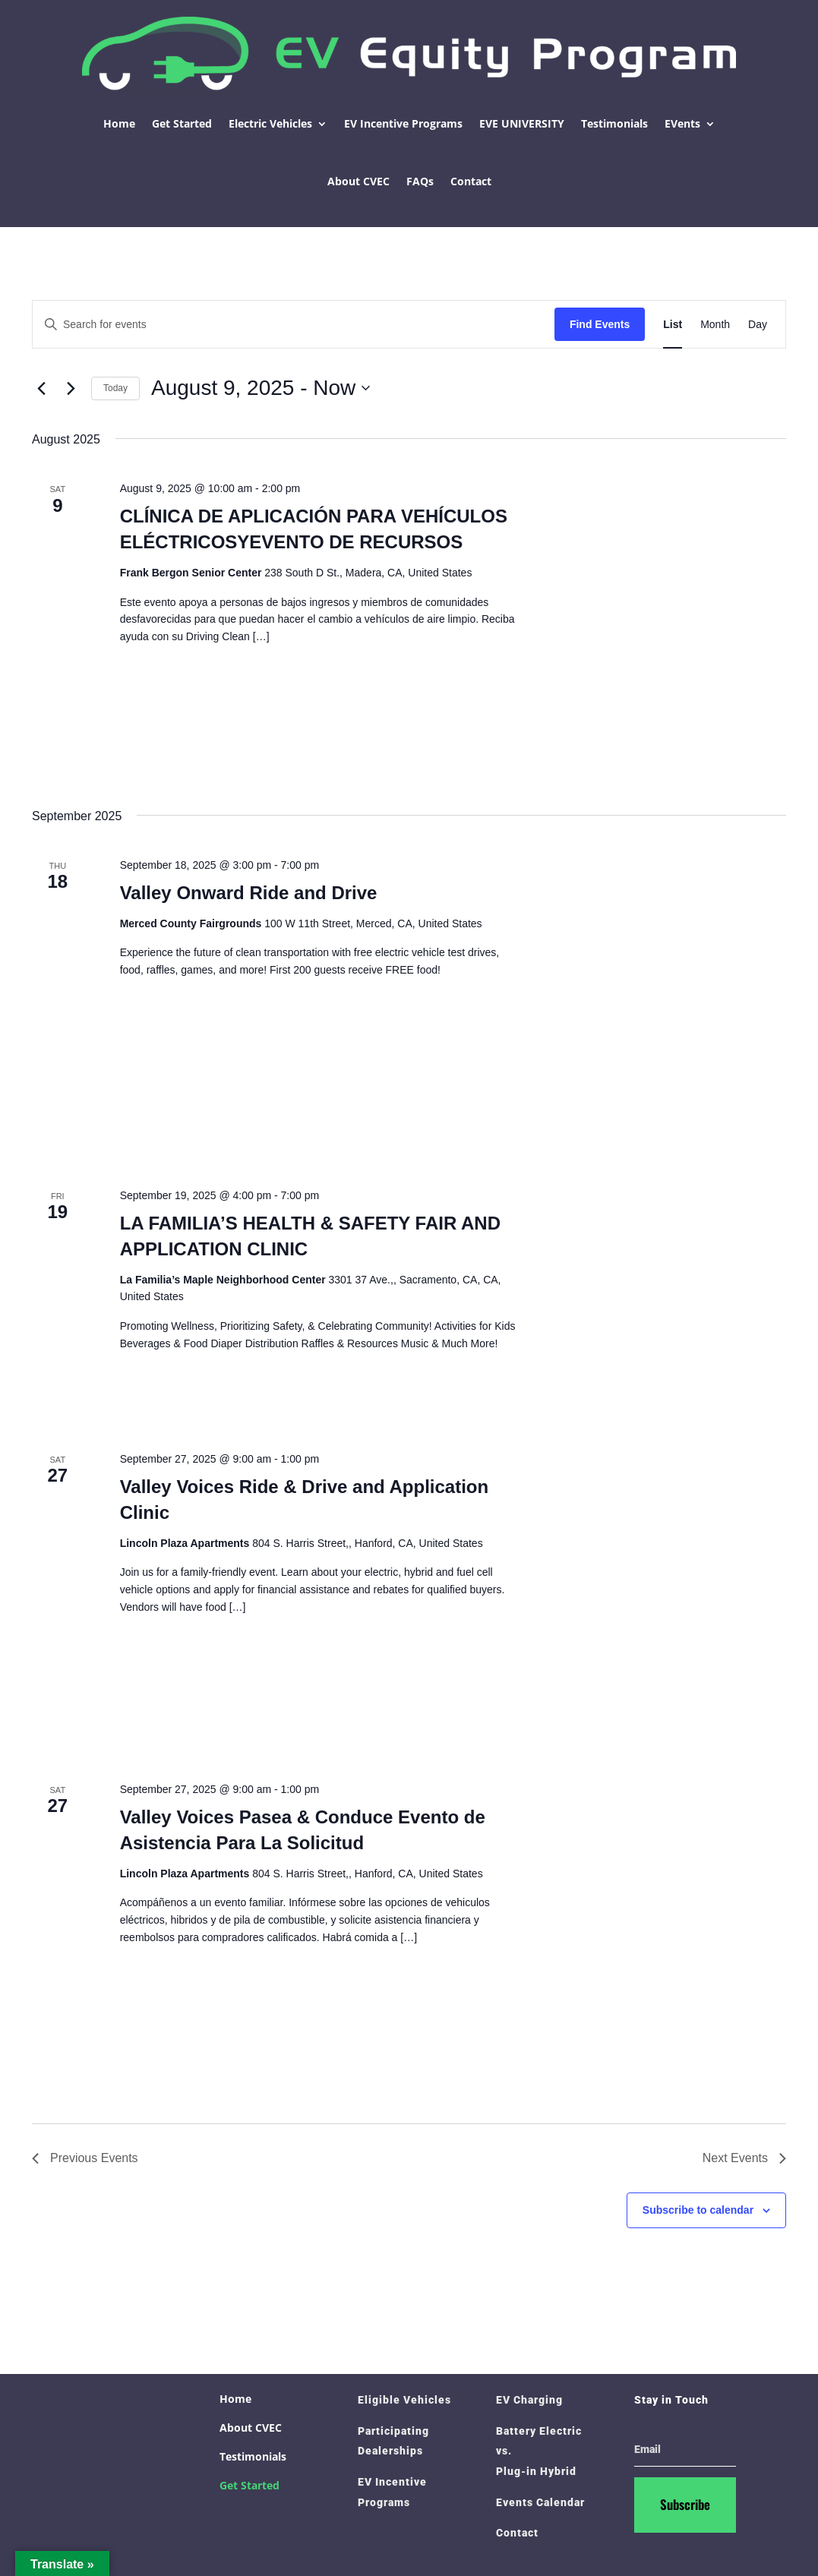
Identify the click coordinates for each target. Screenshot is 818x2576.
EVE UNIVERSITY (521, 123)
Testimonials (614, 123)
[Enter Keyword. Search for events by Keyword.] (293, 325)
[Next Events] (71, 388)
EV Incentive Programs (403, 123)
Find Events (600, 324)
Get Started (182, 123)
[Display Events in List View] (672, 325)
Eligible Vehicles (404, 2400)
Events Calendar (540, 2502)
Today (115, 388)
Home (119, 123)
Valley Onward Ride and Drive (248, 892)
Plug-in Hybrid (536, 2471)
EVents (682, 123)
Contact (470, 181)
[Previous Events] (41, 388)
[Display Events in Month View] (715, 325)
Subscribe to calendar (698, 2210)
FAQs (420, 181)
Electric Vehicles (270, 123)
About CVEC (358, 181)
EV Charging (529, 2400)
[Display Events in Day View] (757, 325)
